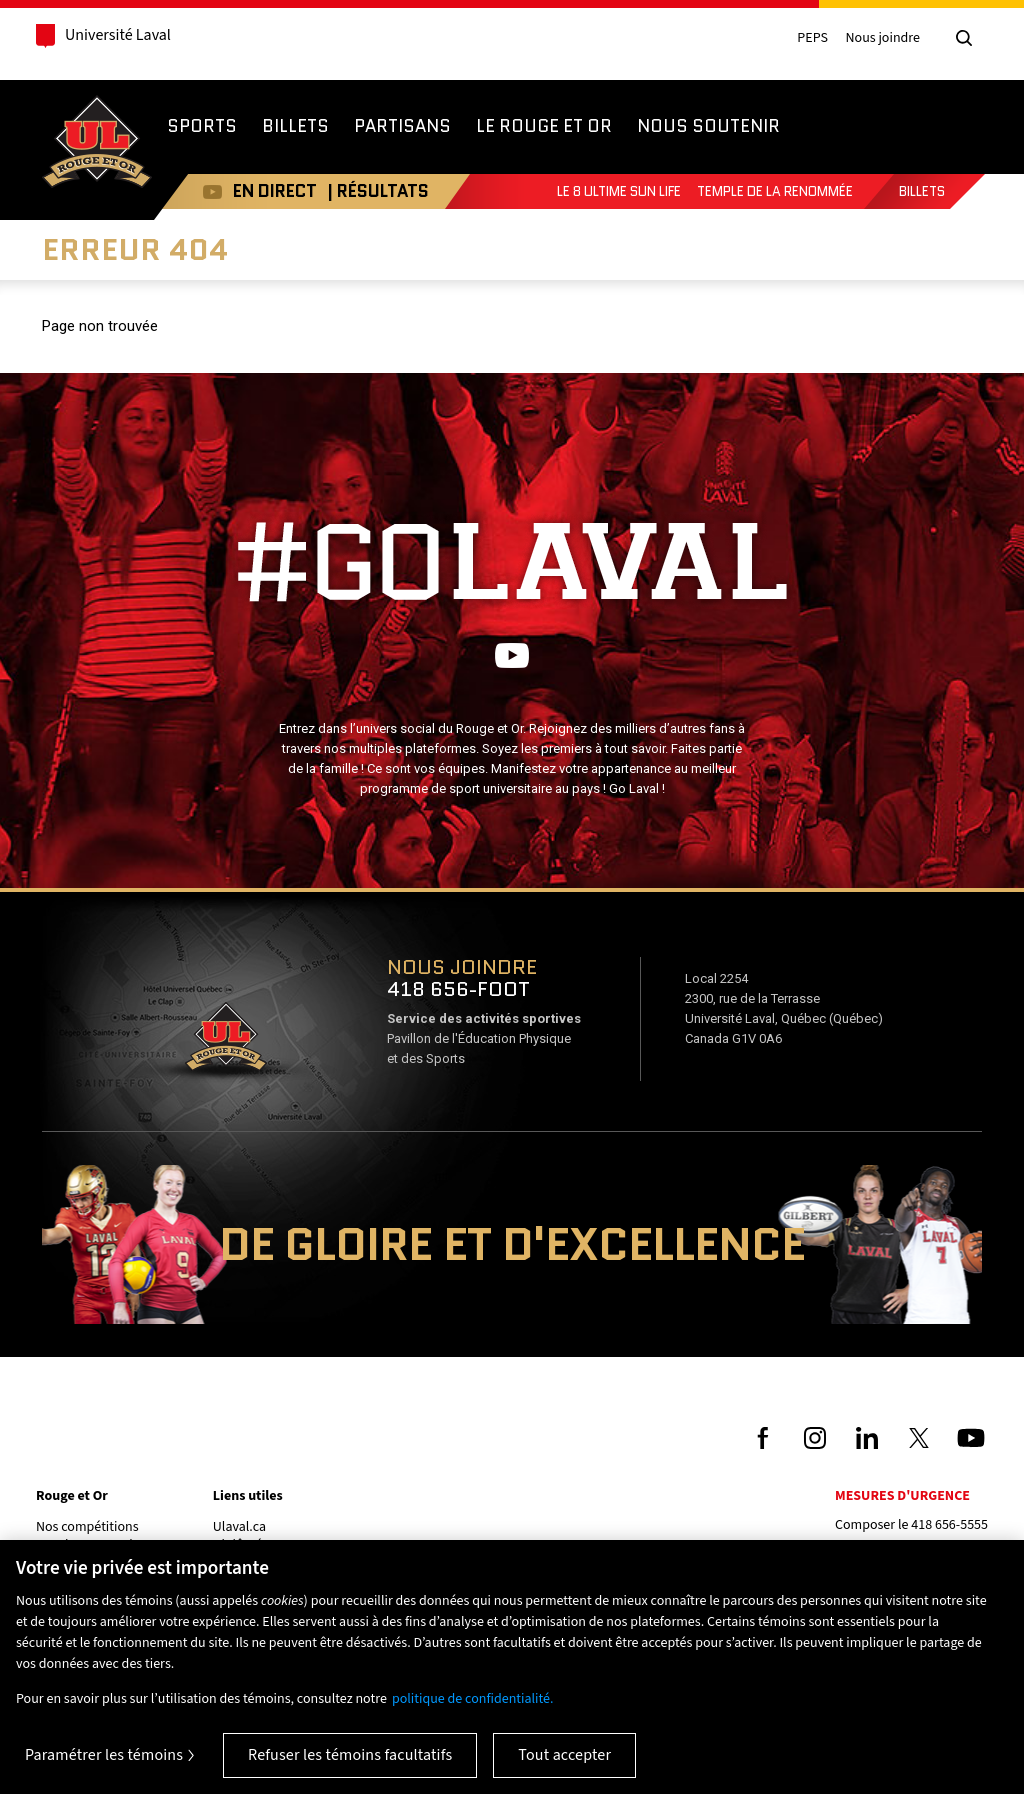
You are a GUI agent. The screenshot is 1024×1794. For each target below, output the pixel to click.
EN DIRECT (265, 191)
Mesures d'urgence (902, 1496)
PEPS (812, 38)
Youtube (202, 191)
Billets (922, 191)
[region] (512, 1667)
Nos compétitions (87, 1527)
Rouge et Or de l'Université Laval (97, 144)
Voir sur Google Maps (225, 1043)
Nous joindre (882, 38)
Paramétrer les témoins (104, 1755)
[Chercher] (964, 38)
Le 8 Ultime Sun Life (619, 191)
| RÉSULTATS (368, 191)
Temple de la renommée (775, 191)
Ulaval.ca (239, 1527)
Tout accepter (564, 1755)
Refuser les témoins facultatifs (350, 1755)
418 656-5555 (949, 1525)
